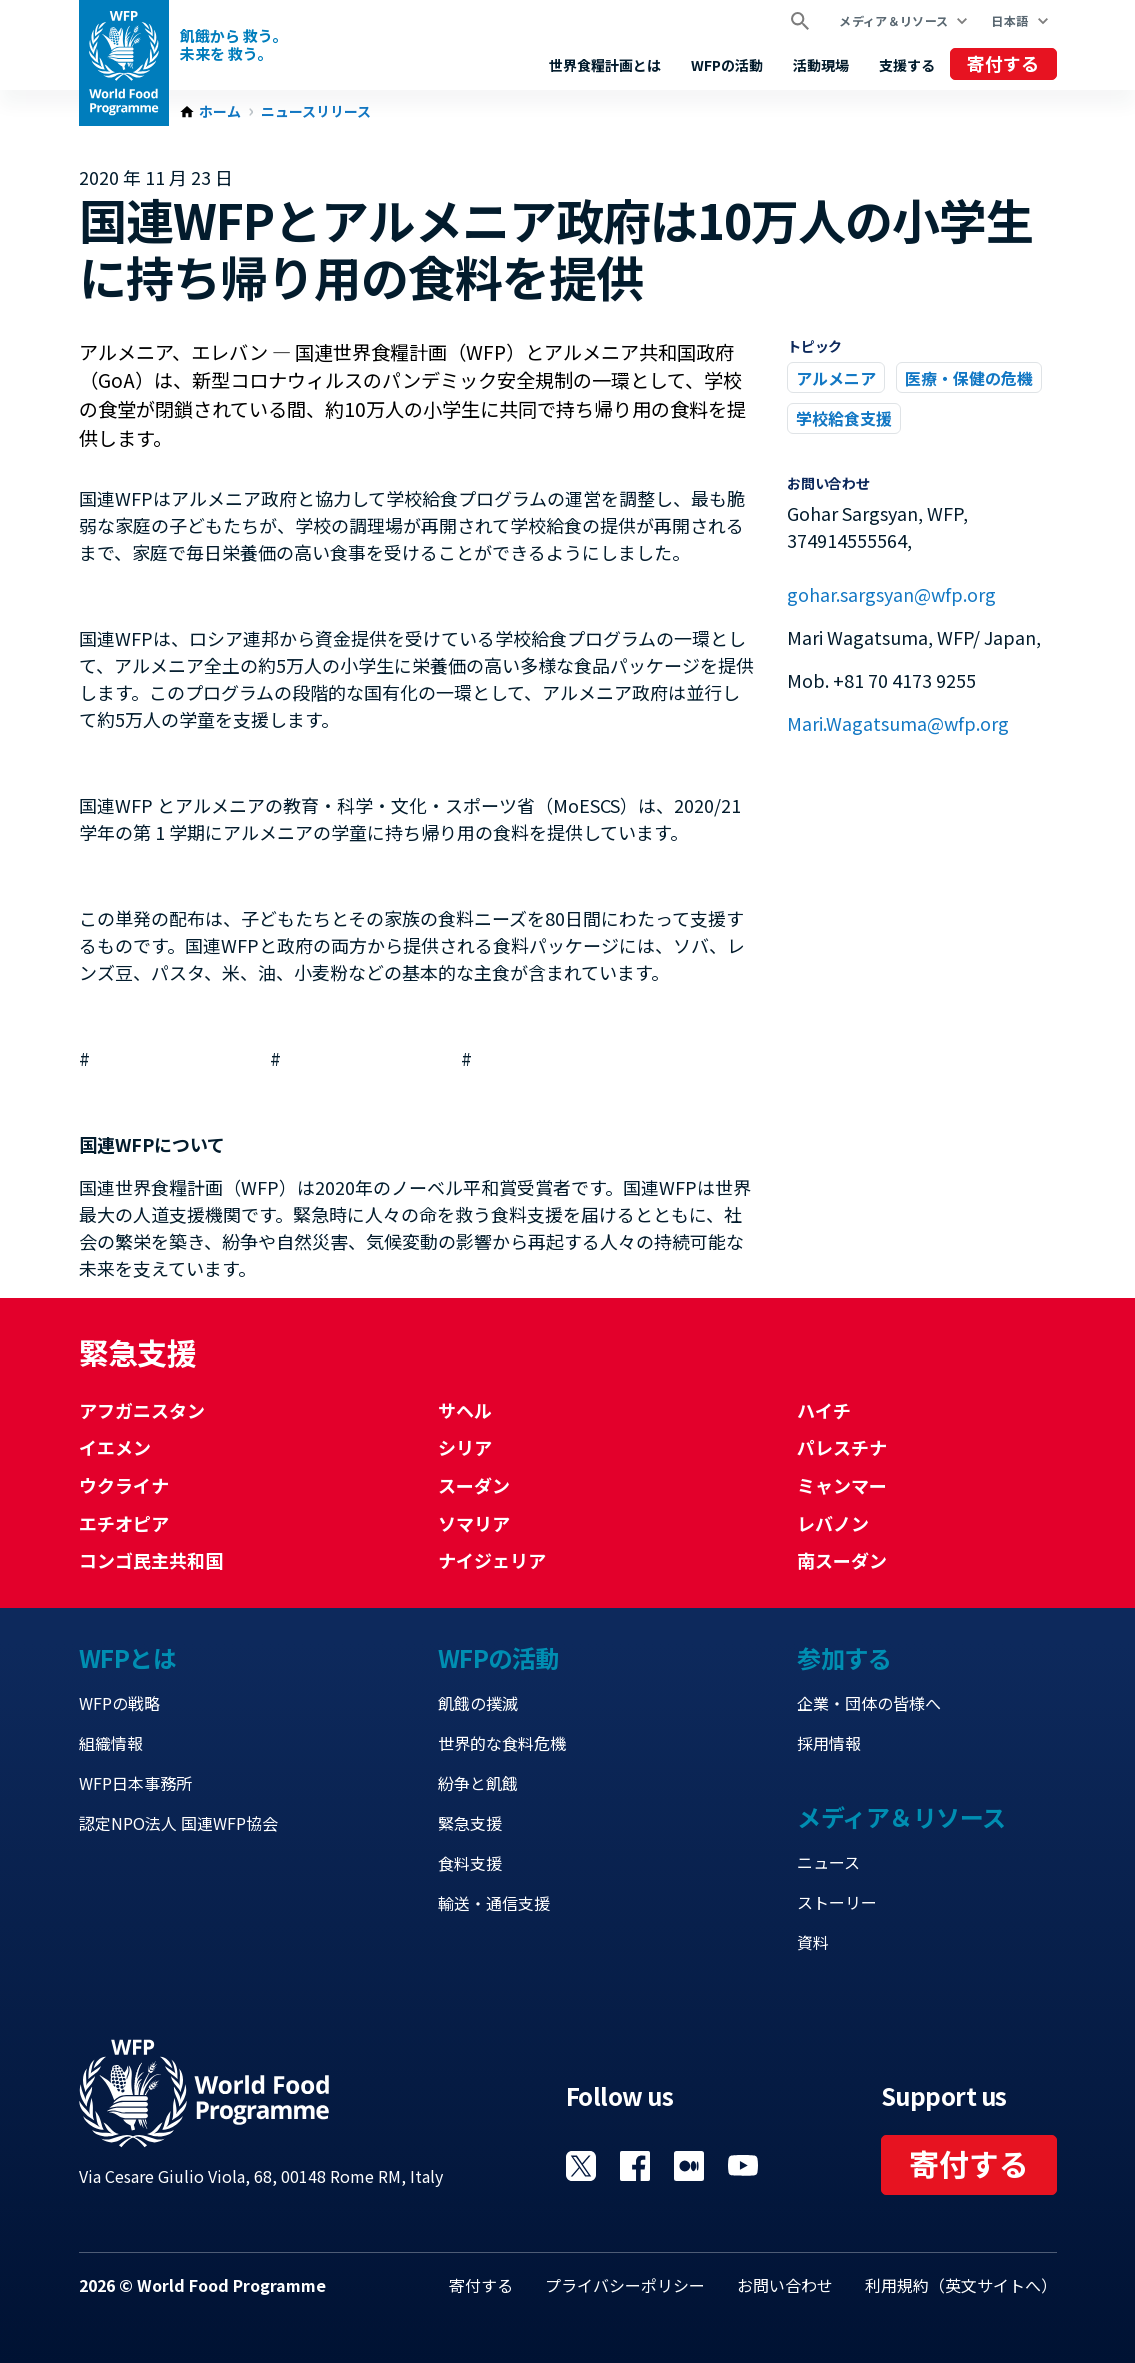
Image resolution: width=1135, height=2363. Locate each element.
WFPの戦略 (119, 1703)
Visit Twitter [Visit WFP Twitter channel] (581, 2166)
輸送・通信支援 (494, 1903)
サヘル (465, 1410)
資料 (813, 1942)
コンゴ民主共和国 (151, 1560)
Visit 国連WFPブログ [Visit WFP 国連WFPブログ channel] (689, 2166)
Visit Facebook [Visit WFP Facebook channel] (635, 2166)
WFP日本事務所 (135, 1783)
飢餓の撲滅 (478, 1703)
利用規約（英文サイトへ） (961, 2285)
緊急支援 (470, 1823)
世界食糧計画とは (605, 65)
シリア (465, 1447)
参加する (844, 1657)
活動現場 (821, 65)
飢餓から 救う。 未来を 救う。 (233, 44)
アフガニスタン (142, 1410)
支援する (907, 65)
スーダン (474, 1485)
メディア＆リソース (893, 20)
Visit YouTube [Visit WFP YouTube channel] (743, 2166)
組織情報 (111, 1743)
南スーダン (842, 1560)
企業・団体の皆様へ (869, 1703)
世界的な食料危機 (502, 1743)
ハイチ (824, 1410)
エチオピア (124, 1523)
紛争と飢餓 (478, 1783)
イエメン (115, 1447)
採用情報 (829, 1743)
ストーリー (837, 1902)
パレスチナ (842, 1447)
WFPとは (128, 1657)
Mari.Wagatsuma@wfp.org (898, 723)
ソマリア (474, 1523)
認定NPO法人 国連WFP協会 (178, 1823)
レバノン (833, 1523)
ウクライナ (124, 1485)
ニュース (828, 1862)
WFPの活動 (727, 65)
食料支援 (470, 1863)
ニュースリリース (316, 112)
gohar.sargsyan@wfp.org (891, 594)
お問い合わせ (785, 2285)
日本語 (1009, 20)
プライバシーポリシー (625, 2285)
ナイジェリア (492, 1560)
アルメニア (836, 378)
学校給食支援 (844, 418)
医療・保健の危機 (969, 378)
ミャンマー (842, 1485)
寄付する (1003, 63)
